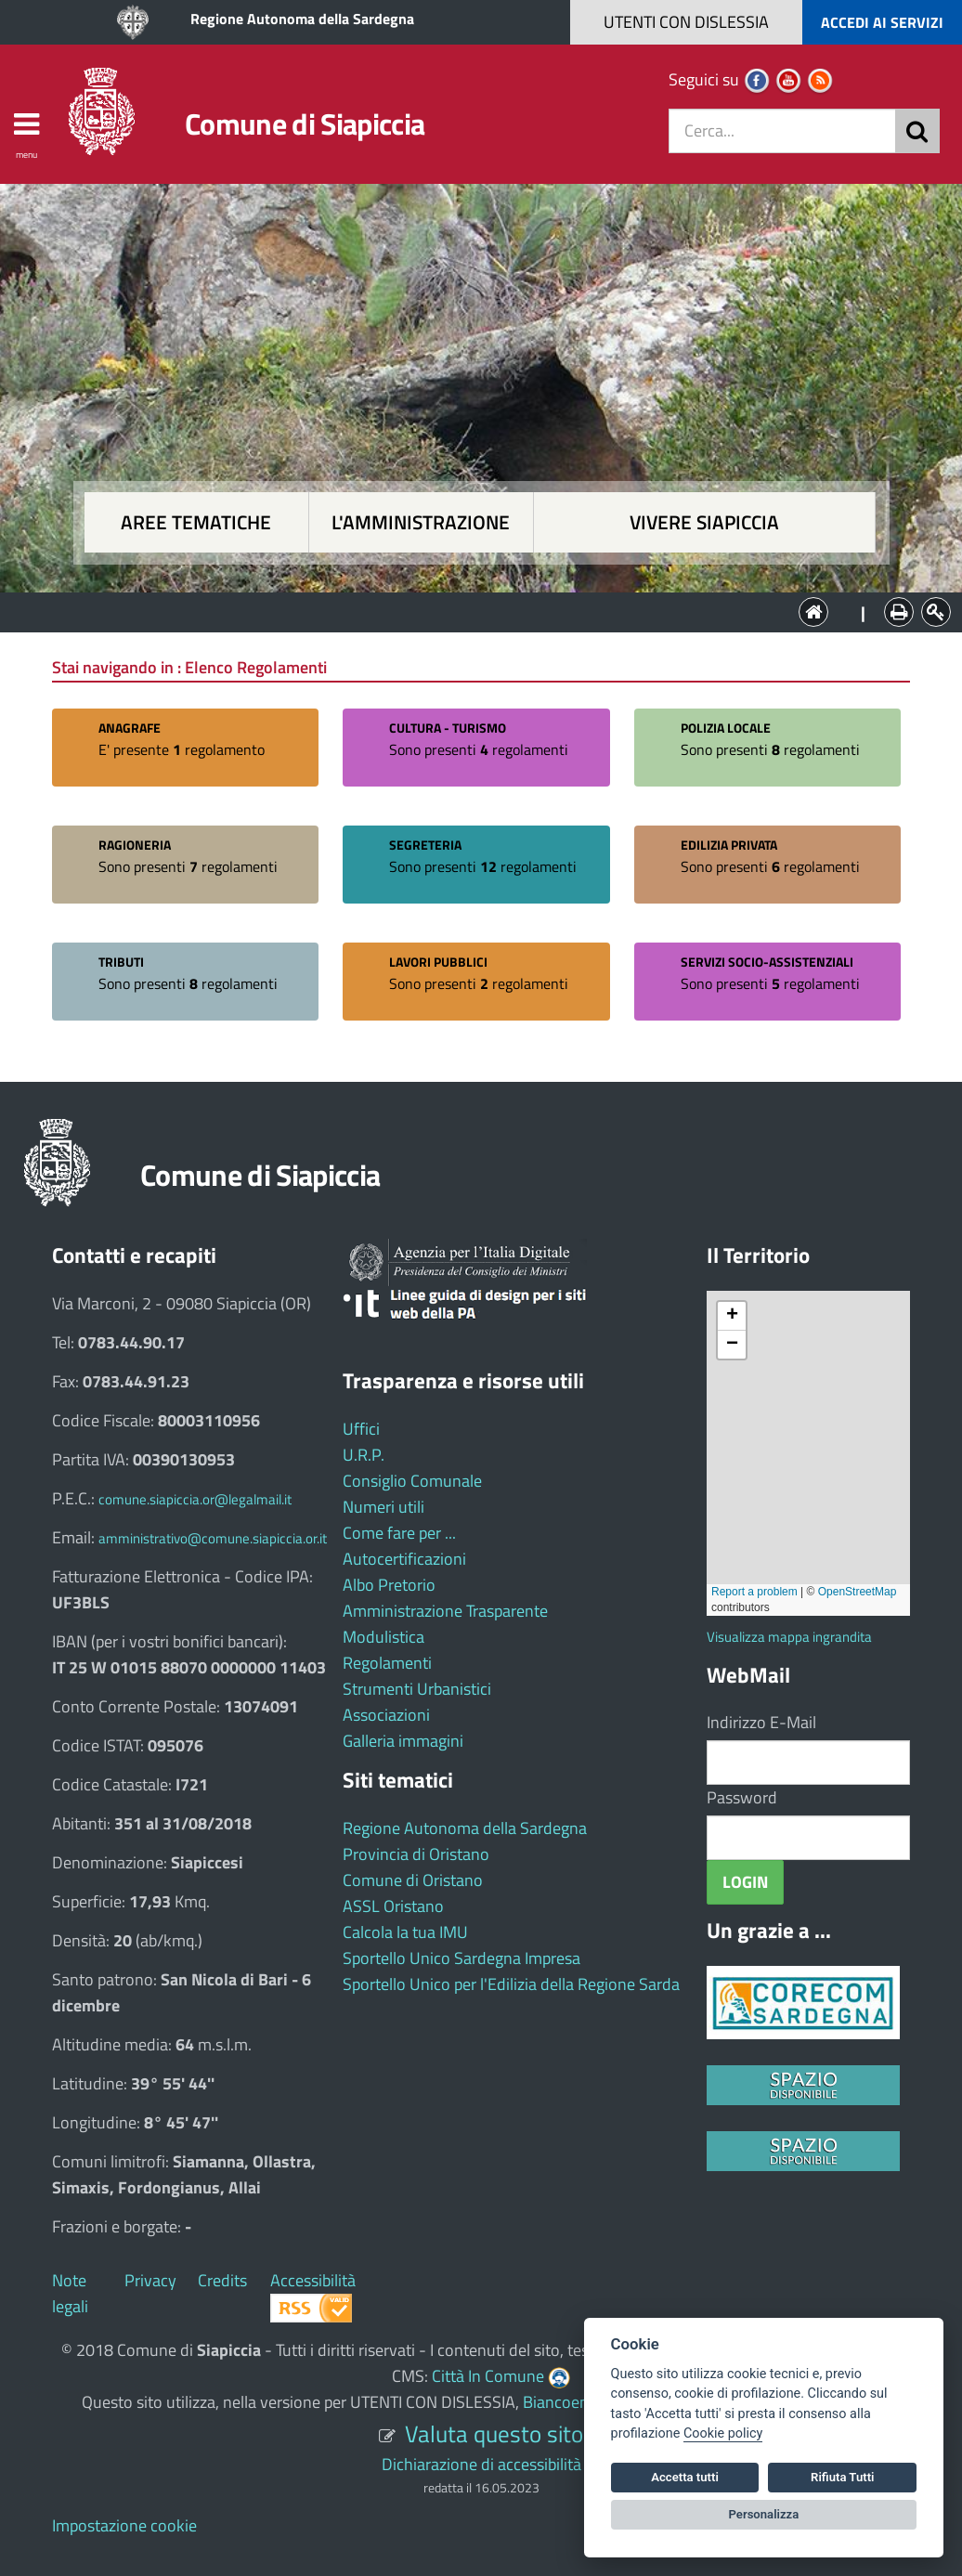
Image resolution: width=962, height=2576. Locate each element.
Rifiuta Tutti (842, 2477)
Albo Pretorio (389, 1584)
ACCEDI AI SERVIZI (882, 22)
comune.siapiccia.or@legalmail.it (195, 1499)
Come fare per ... (399, 1532)
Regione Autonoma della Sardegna (302, 18)
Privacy (150, 2280)
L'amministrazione (421, 522)
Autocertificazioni (404, 1558)
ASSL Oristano (393, 1906)
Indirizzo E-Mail (761, 1722)
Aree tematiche (196, 522)
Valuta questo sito (494, 2433)
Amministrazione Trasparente (445, 1610)
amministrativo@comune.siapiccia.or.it (212, 1538)
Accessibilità (313, 2280)
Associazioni (386, 1714)
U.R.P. (363, 1454)
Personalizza (764, 2514)
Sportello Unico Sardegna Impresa (461, 1958)
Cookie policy (722, 2433)
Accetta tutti (685, 2477)
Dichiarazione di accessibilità (481, 2464)
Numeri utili (383, 1506)
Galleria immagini (403, 1740)
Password (742, 1797)
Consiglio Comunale (412, 1480)
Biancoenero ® (575, 2401)
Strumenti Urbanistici (417, 1688)
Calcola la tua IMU (405, 1932)
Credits (222, 2280)
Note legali (70, 2293)
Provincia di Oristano (416, 1854)
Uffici (361, 1428)
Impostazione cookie (124, 2525)
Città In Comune (488, 2375)
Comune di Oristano (413, 1880)
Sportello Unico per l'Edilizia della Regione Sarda (511, 1984)
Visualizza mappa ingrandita (789, 1636)
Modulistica (383, 1636)
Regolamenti (387, 1662)
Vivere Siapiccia (704, 522)
